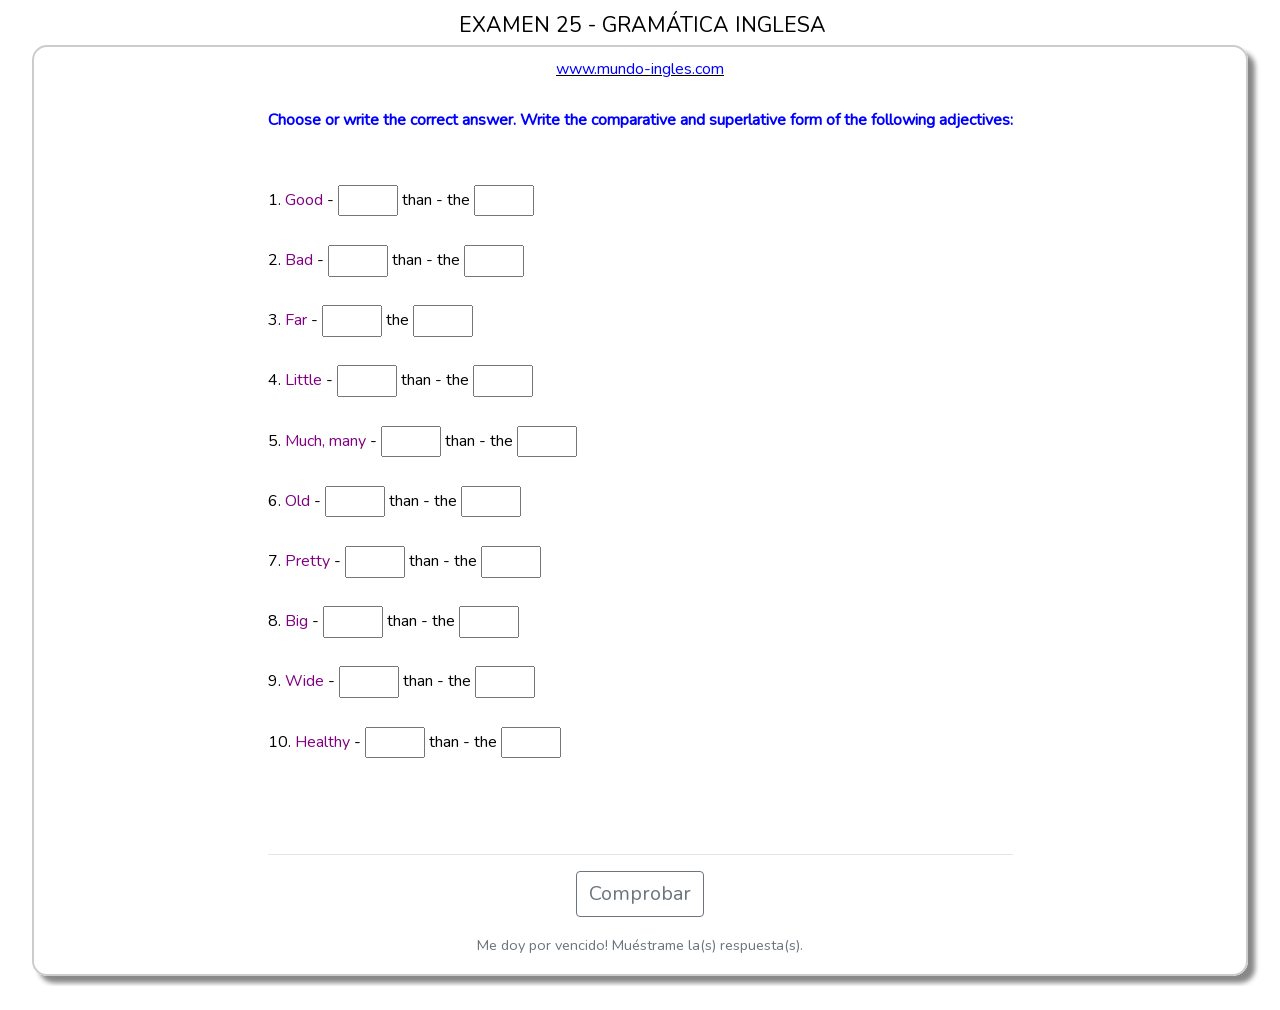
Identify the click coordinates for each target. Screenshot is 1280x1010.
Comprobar (640, 893)
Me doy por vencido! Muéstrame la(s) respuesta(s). (640, 945)
